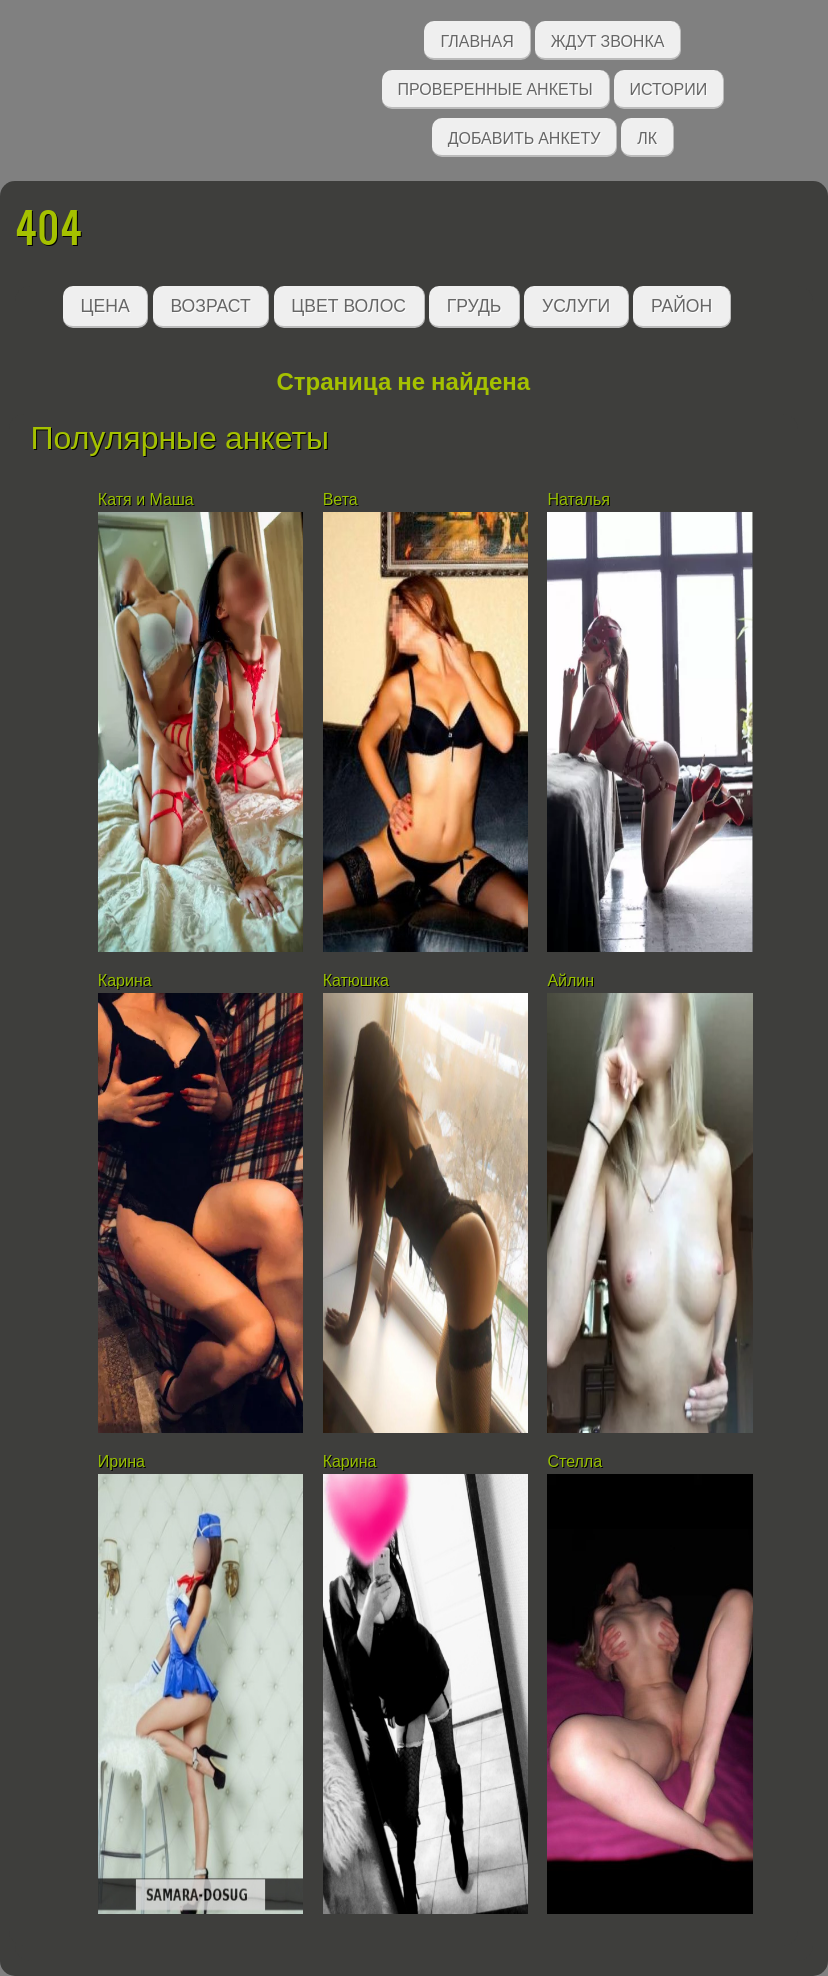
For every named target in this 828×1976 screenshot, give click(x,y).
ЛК (647, 136)
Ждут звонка (608, 39)
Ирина (121, 1461)
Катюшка (356, 980)
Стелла (574, 1461)
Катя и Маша (146, 499)
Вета (340, 499)
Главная (476, 39)
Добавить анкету (524, 136)
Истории (669, 87)
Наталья (578, 499)
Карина (125, 980)
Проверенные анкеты (495, 87)
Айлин (570, 980)
